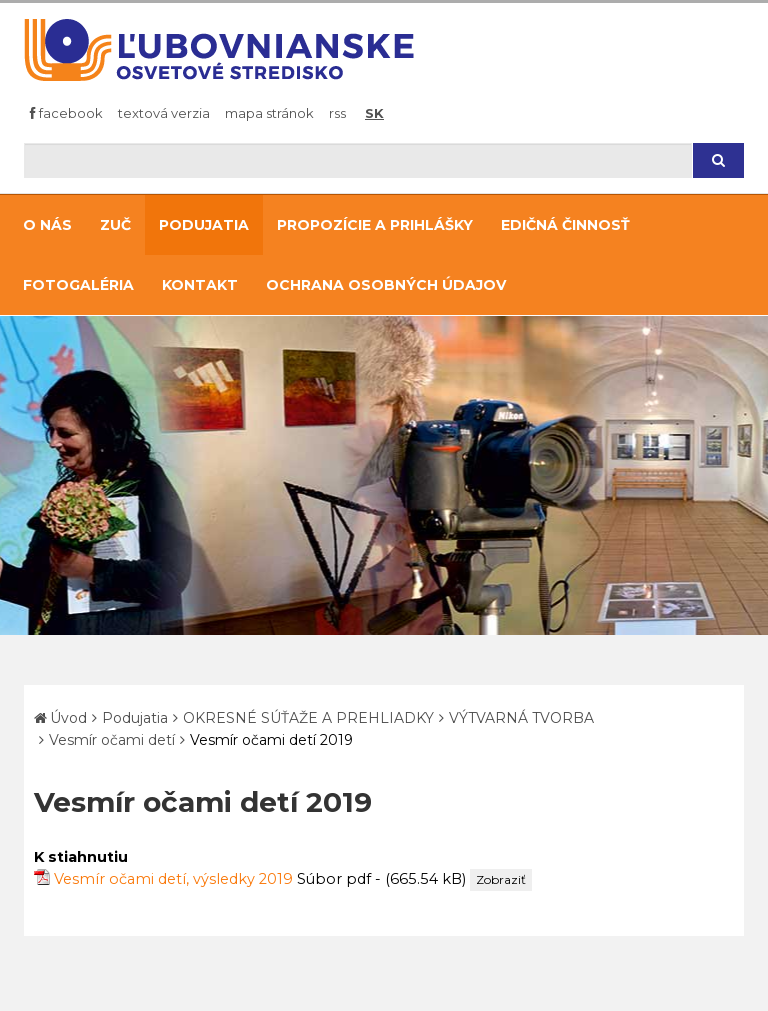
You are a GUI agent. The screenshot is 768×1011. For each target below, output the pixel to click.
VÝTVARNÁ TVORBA (521, 718)
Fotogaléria (78, 285)
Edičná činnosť (565, 225)
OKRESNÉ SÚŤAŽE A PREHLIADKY (308, 718)
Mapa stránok (269, 113)
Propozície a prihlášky (375, 225)
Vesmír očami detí (112, 740)
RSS (337, 113)
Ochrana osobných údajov (386, 285)
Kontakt (200, 285)
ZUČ (115, 225)
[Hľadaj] (358, 160)
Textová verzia (164, 113)
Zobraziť (501, 879)
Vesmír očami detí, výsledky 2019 (173, 879)
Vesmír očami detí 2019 (271, 740)
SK (374, 113)
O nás (47, 225)
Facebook (66, 113)
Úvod (68, 718)
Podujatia (204, 225)
